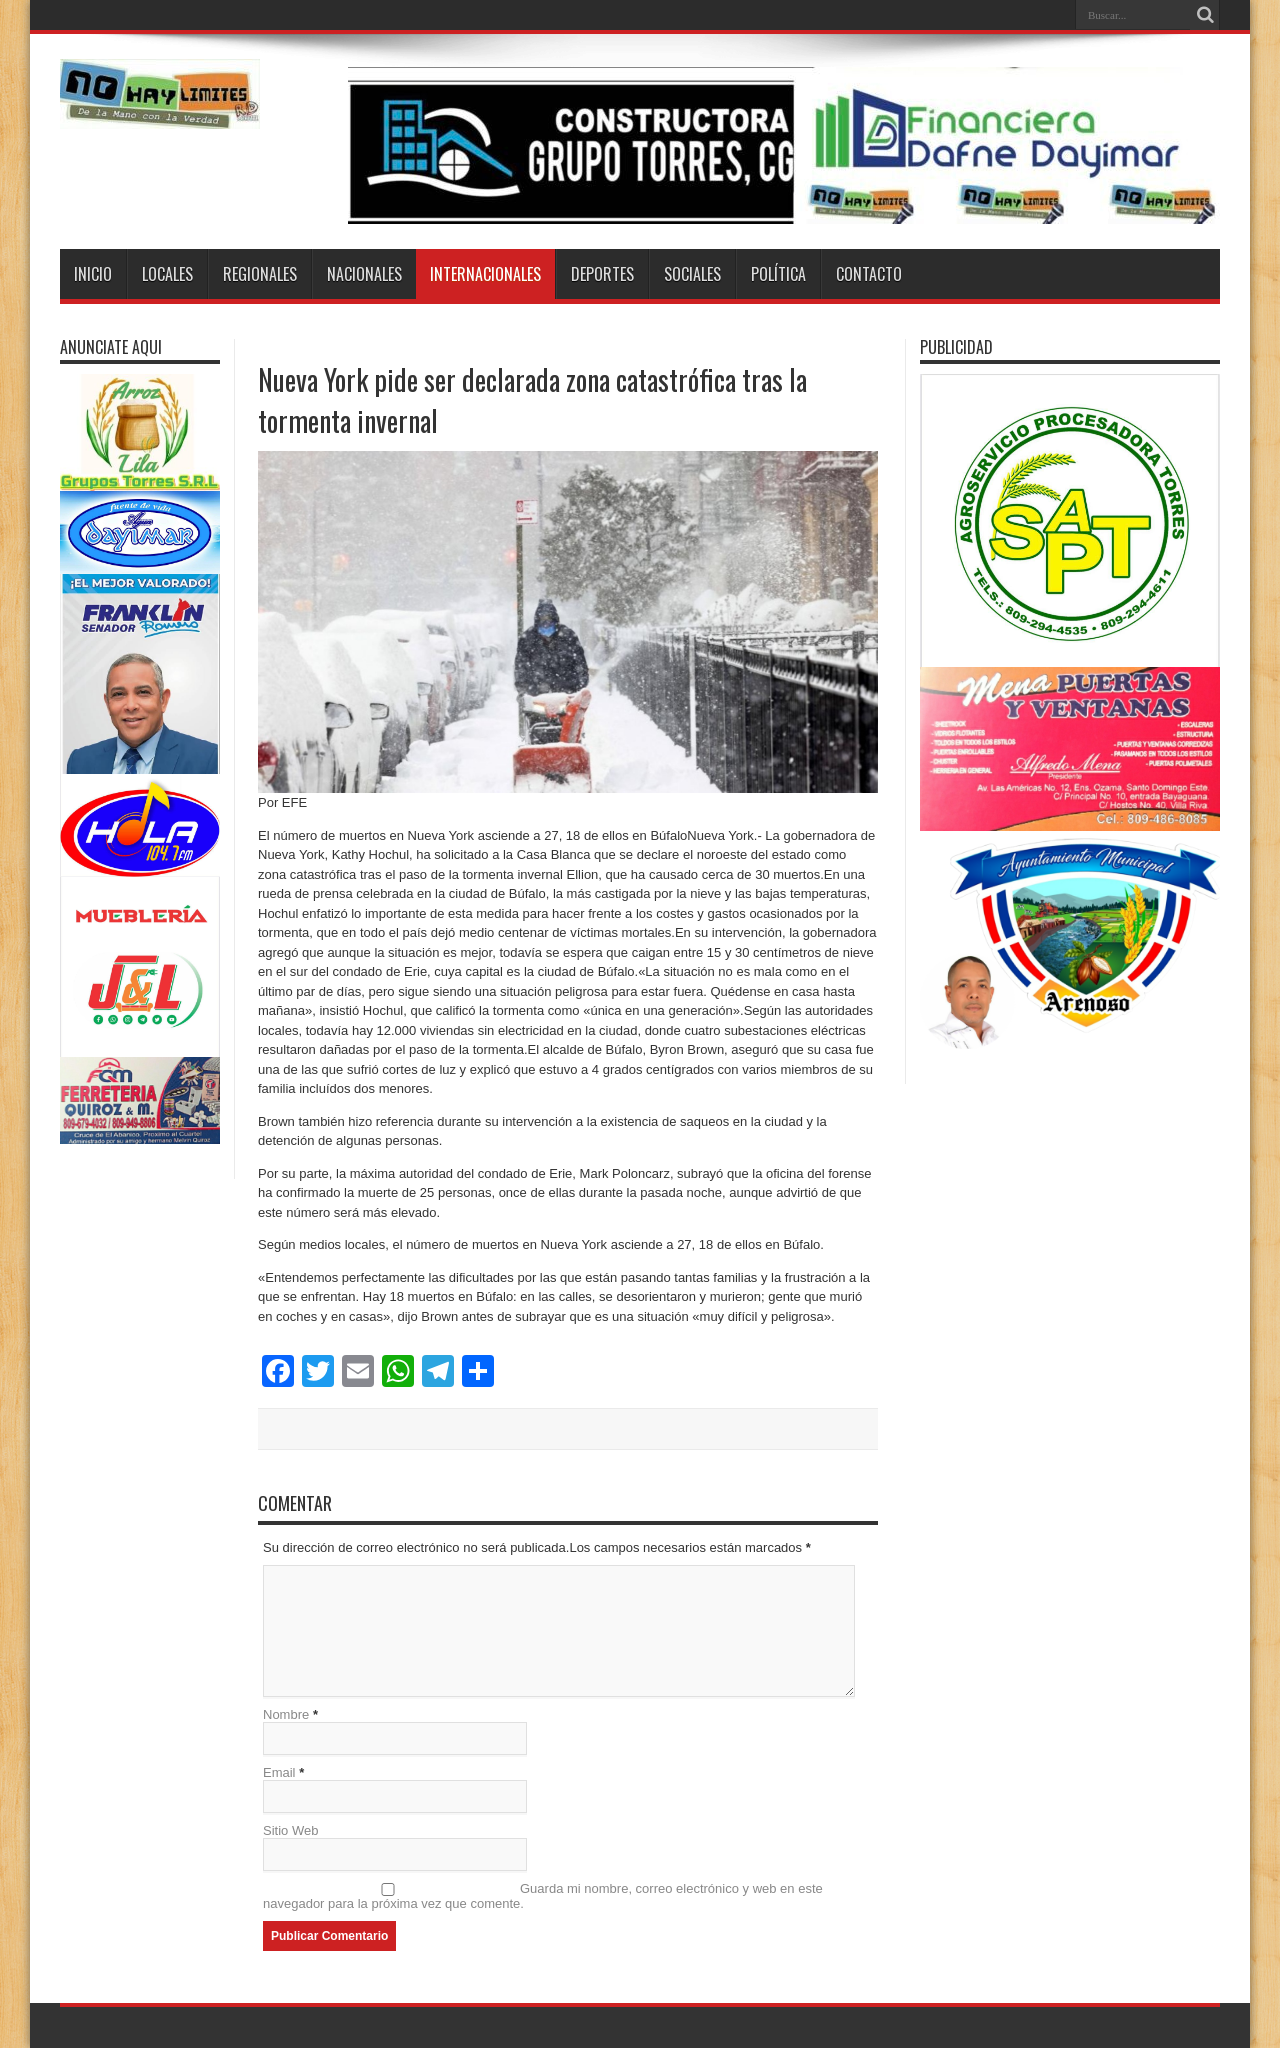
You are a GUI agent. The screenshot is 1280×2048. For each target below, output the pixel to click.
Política (778, 274)
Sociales (692, 274)
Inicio (93, 274)
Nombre (286, 1714)
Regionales (260, 274)
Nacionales (364, 274)
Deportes (602, 274)
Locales (167, 274)
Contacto (869, 274)
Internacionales (485, 274)
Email (279, 1772)
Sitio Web (290, 1830)
